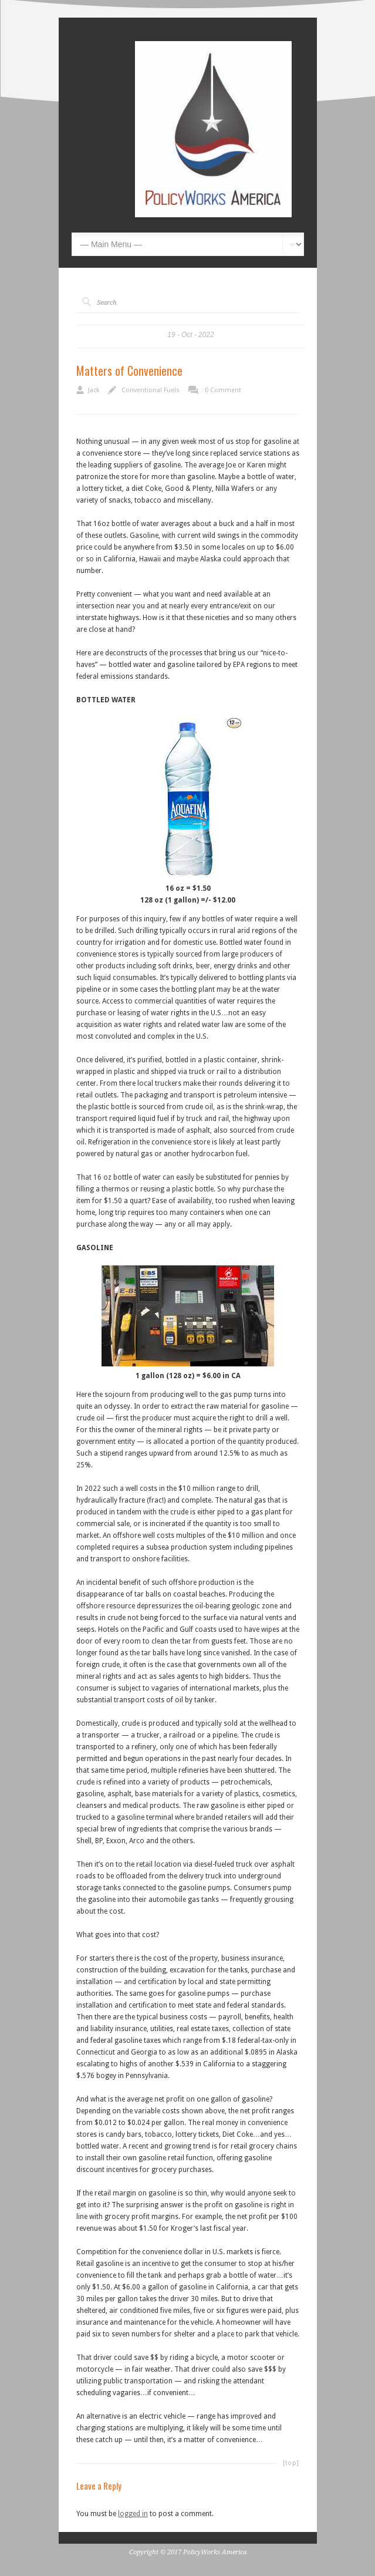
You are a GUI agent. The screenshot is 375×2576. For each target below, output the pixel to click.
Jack (93, 390)
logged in (133, 2514)
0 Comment (223, 390)
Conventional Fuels (150, 390)
